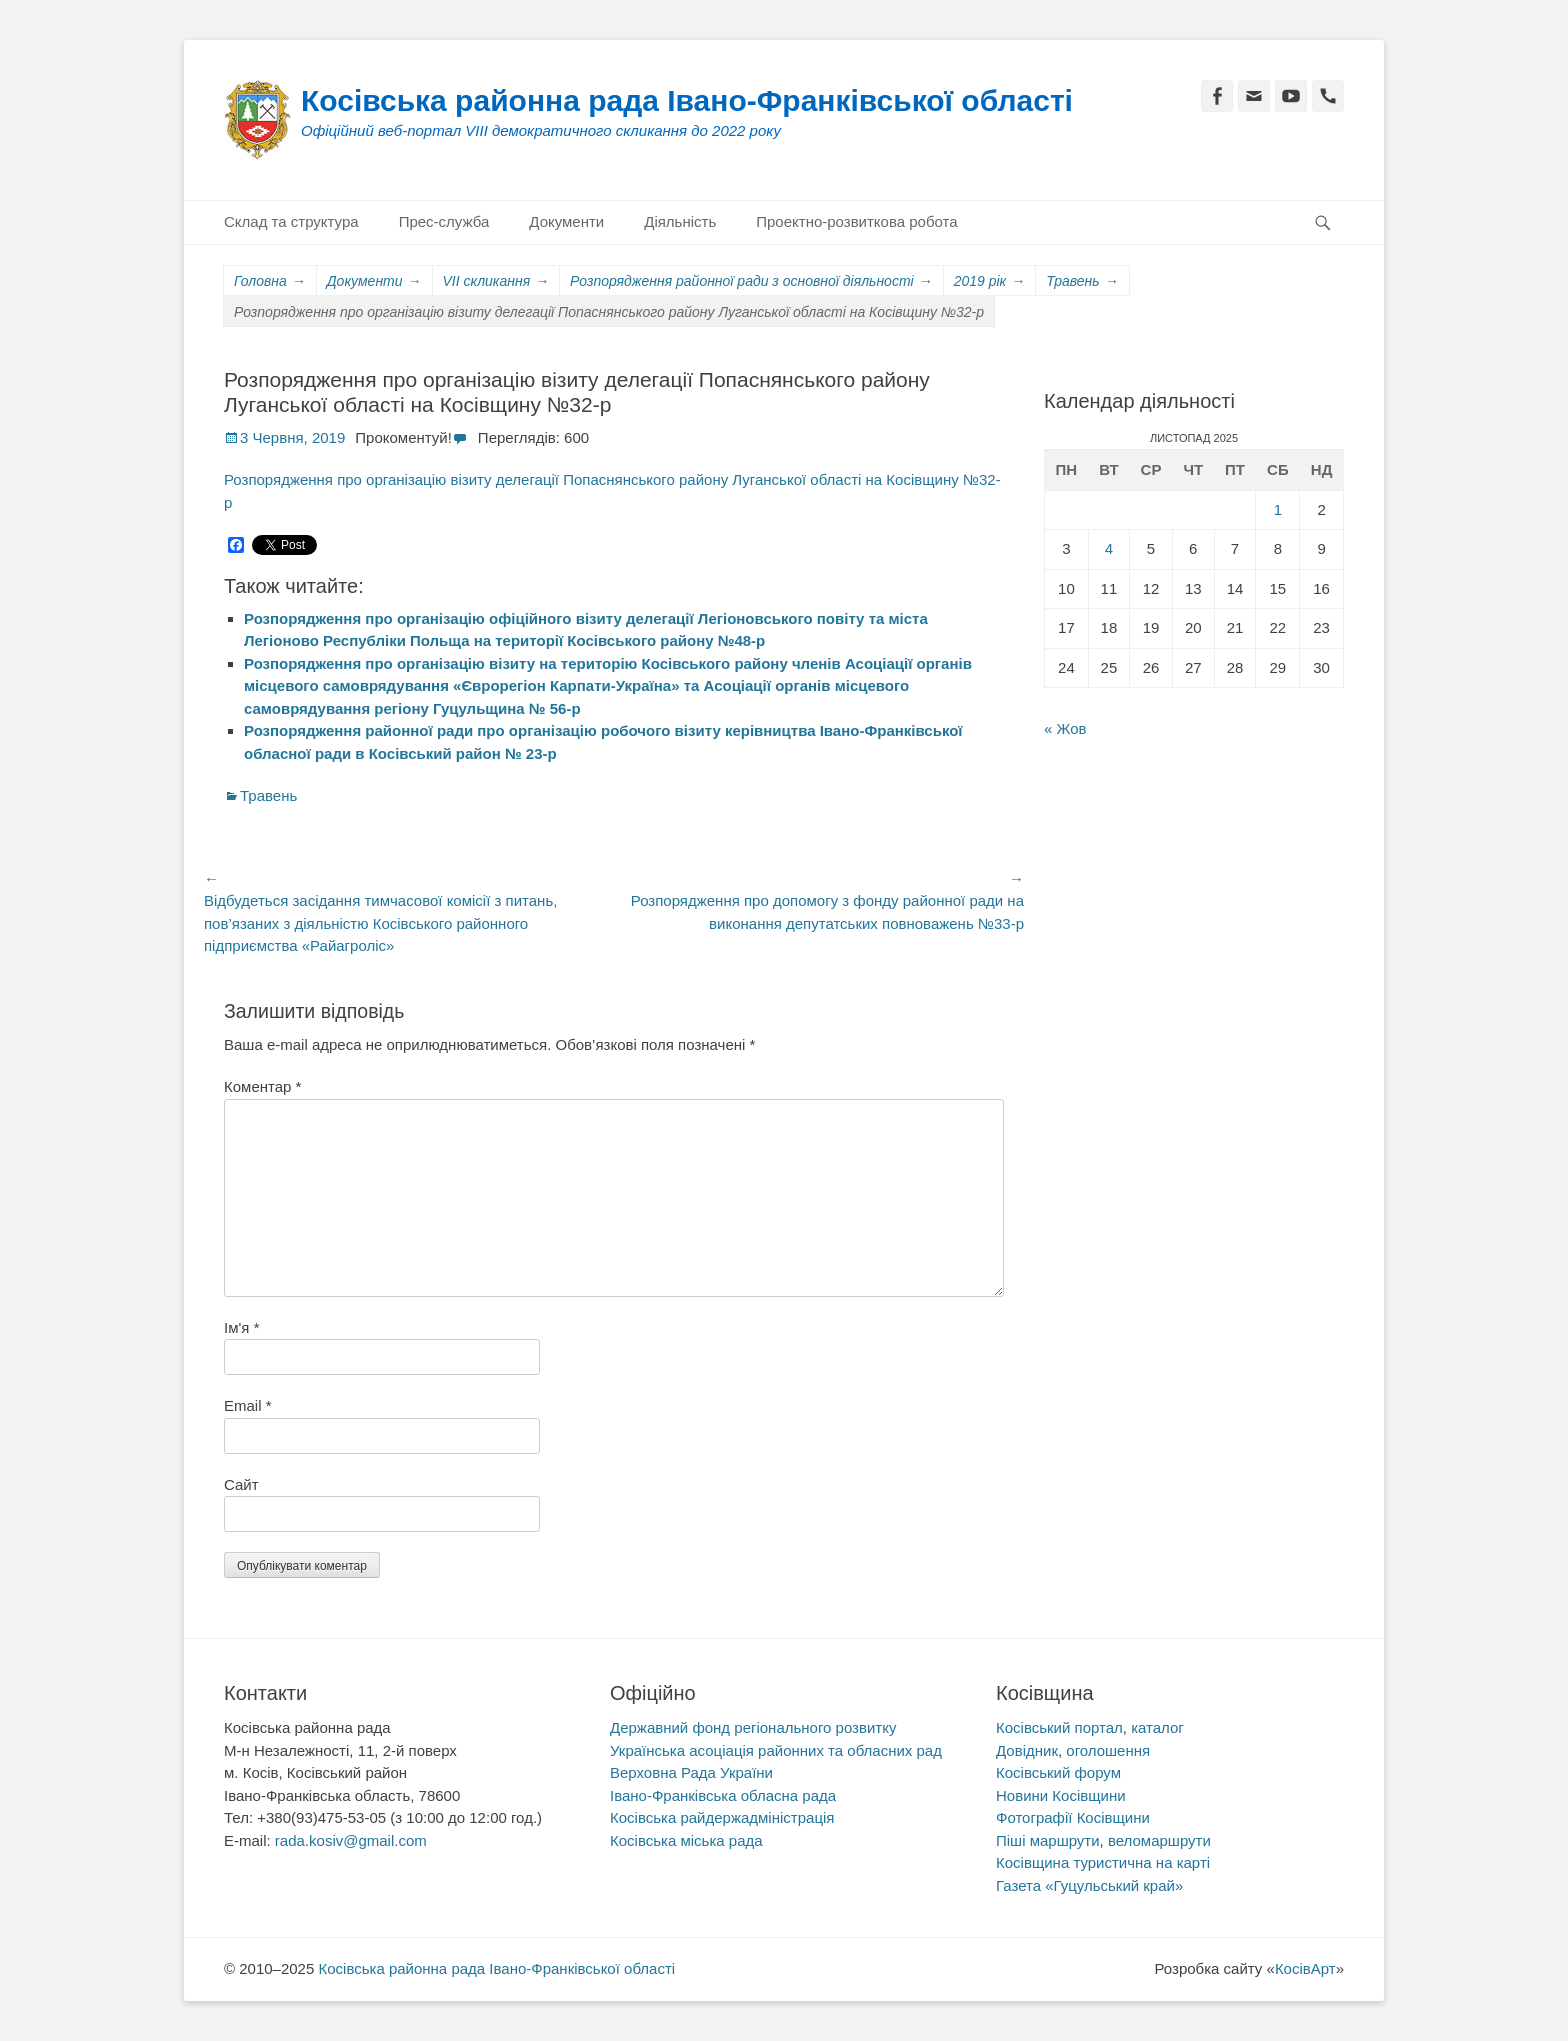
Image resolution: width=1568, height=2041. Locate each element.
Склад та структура (291, 221)
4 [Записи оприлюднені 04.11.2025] (1109, 548)
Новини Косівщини (1061, 1795)
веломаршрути (1159, 1840)
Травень (1082, 281)
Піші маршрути (1048, 1840)
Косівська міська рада (686, 1840)
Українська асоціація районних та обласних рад (776, 1750)
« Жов (1065, 728)
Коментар (262, 1086)
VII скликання (496, 281)
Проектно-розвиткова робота (856, 221)
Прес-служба (444, 221)
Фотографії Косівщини (1073, 1817)
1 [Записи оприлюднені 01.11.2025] (1278, 509)
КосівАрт (1305, 1968)
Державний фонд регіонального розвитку (753, 1727)
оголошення (1108, 1750)
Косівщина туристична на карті (1103, 1862)
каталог (1157, 1727)
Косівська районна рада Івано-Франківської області (687, 100)
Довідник (1027, 1750)
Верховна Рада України (691, 1772)
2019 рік (990, 281)
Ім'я (241, 1327)
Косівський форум (1058, 1772)
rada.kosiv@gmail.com (351, 1840)
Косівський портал (1059, 1727)
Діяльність (680, 221)
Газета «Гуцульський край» (1089, 1885)
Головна (270, 281)
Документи (566, 221)
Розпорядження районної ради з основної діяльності (751, 281)
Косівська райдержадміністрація (722, 1817)
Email (248, 1405)
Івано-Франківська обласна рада (723, 1795)
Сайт (241, 1484)
